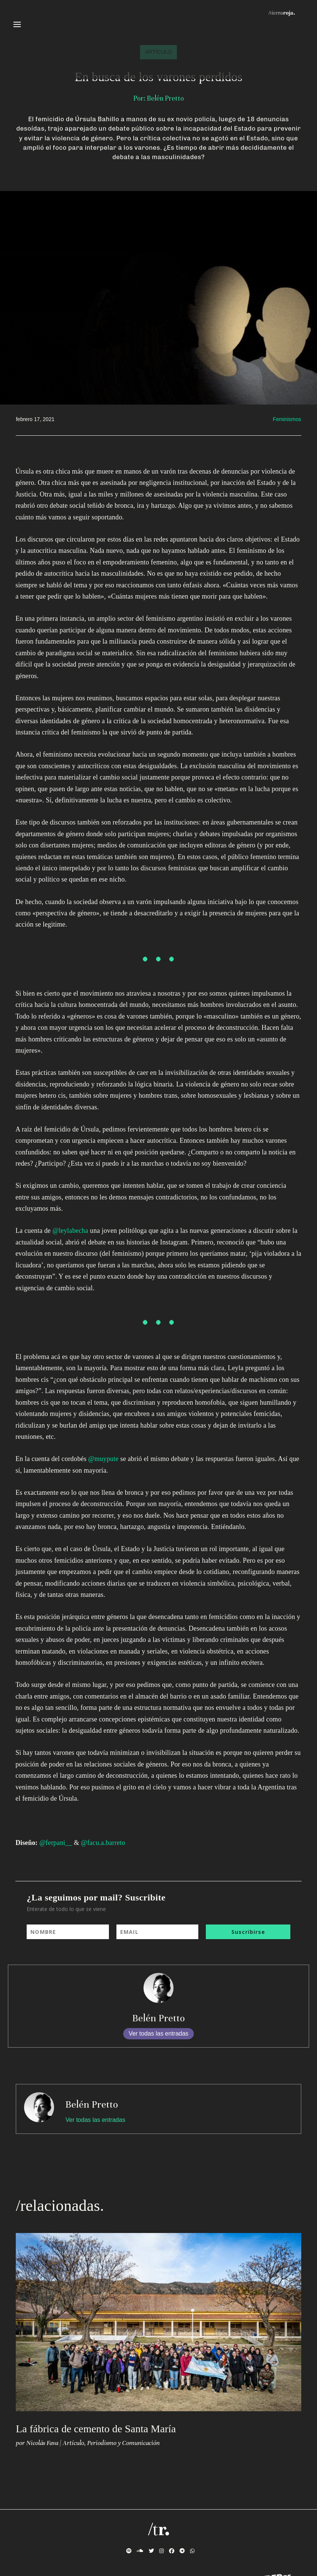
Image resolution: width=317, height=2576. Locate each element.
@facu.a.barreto (103, 1842)
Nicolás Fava (42, 2443)
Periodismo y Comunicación (123, 2443)
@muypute (103, 1459)
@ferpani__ (55, 1842)
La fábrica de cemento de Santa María (96, 2429)
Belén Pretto (158, 2018)
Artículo (73, 2443)
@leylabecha (70, 1230)
